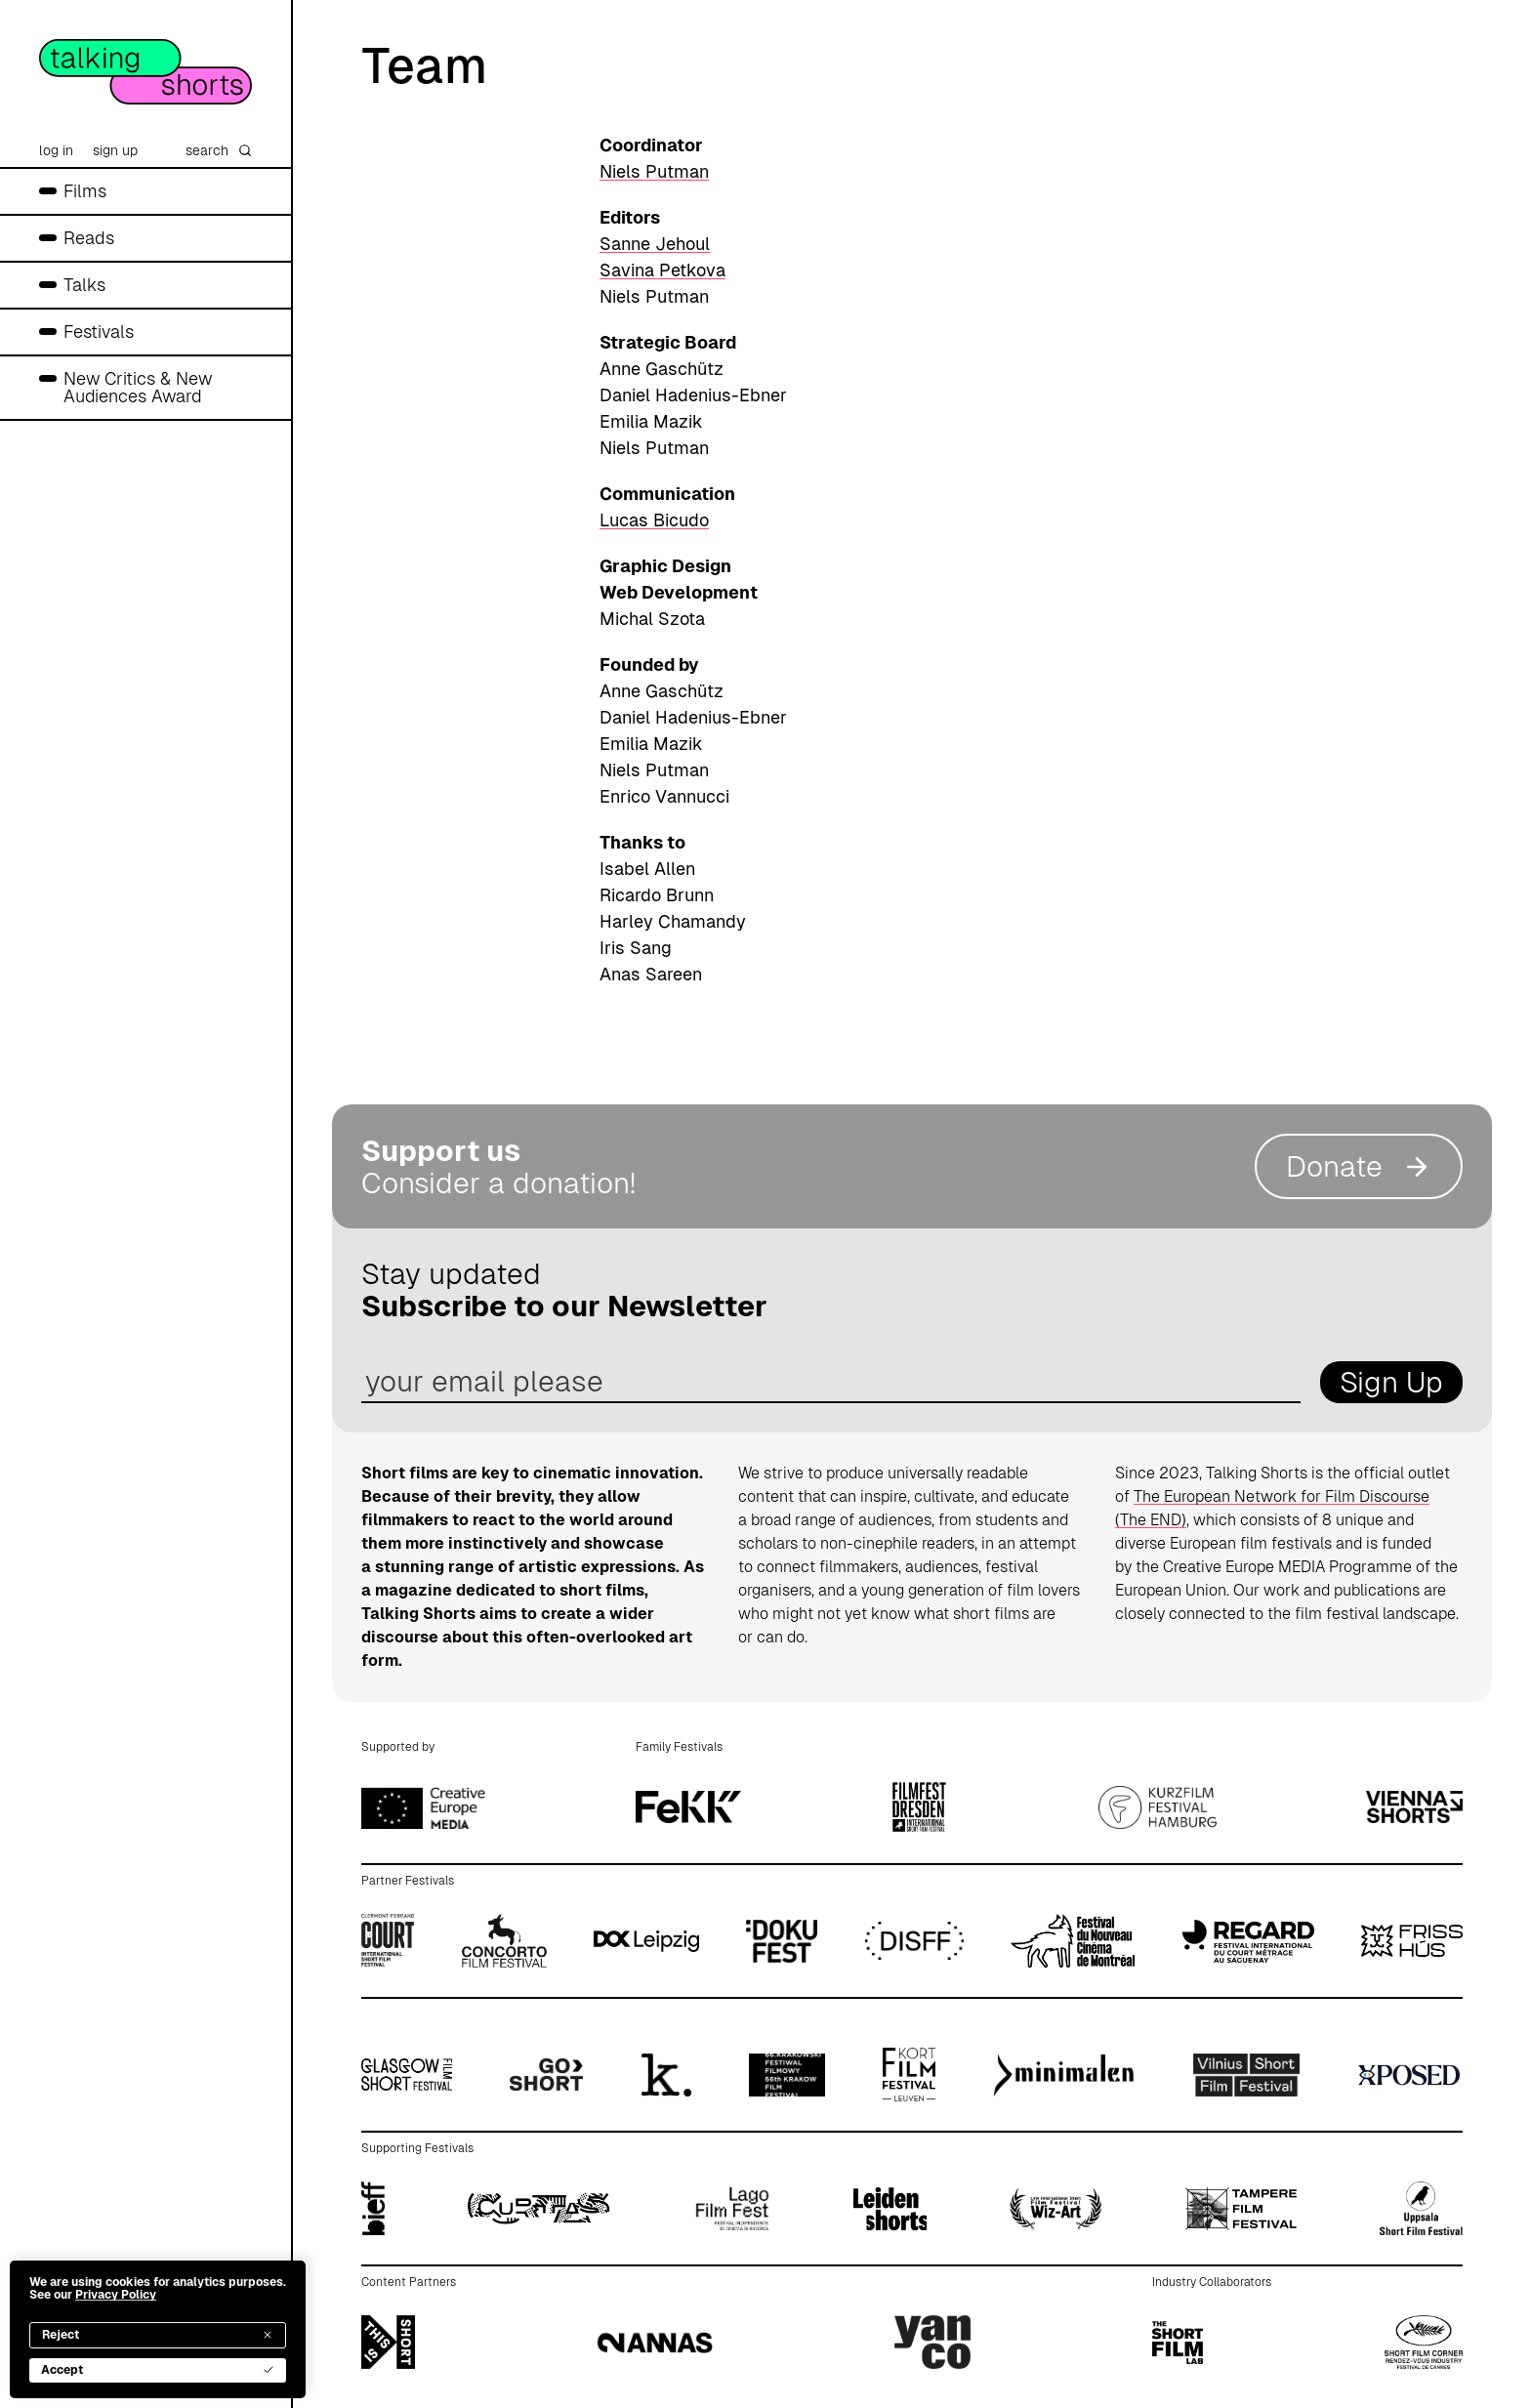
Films (84, 191)
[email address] (831, 1382)
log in (56, 150)
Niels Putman (654, 171)
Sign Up (1391, 1382)
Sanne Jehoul (655, 243)
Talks (84, 284)
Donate (1358, 1166)
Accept (157, 2370)
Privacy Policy (115, 2295)
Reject (157, 2335)
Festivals (98, 331)
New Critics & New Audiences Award (137, 387)
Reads (88, 238)
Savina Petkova (662, 270)
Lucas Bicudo (654, 520)
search (219, 150)
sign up (115, 150)
